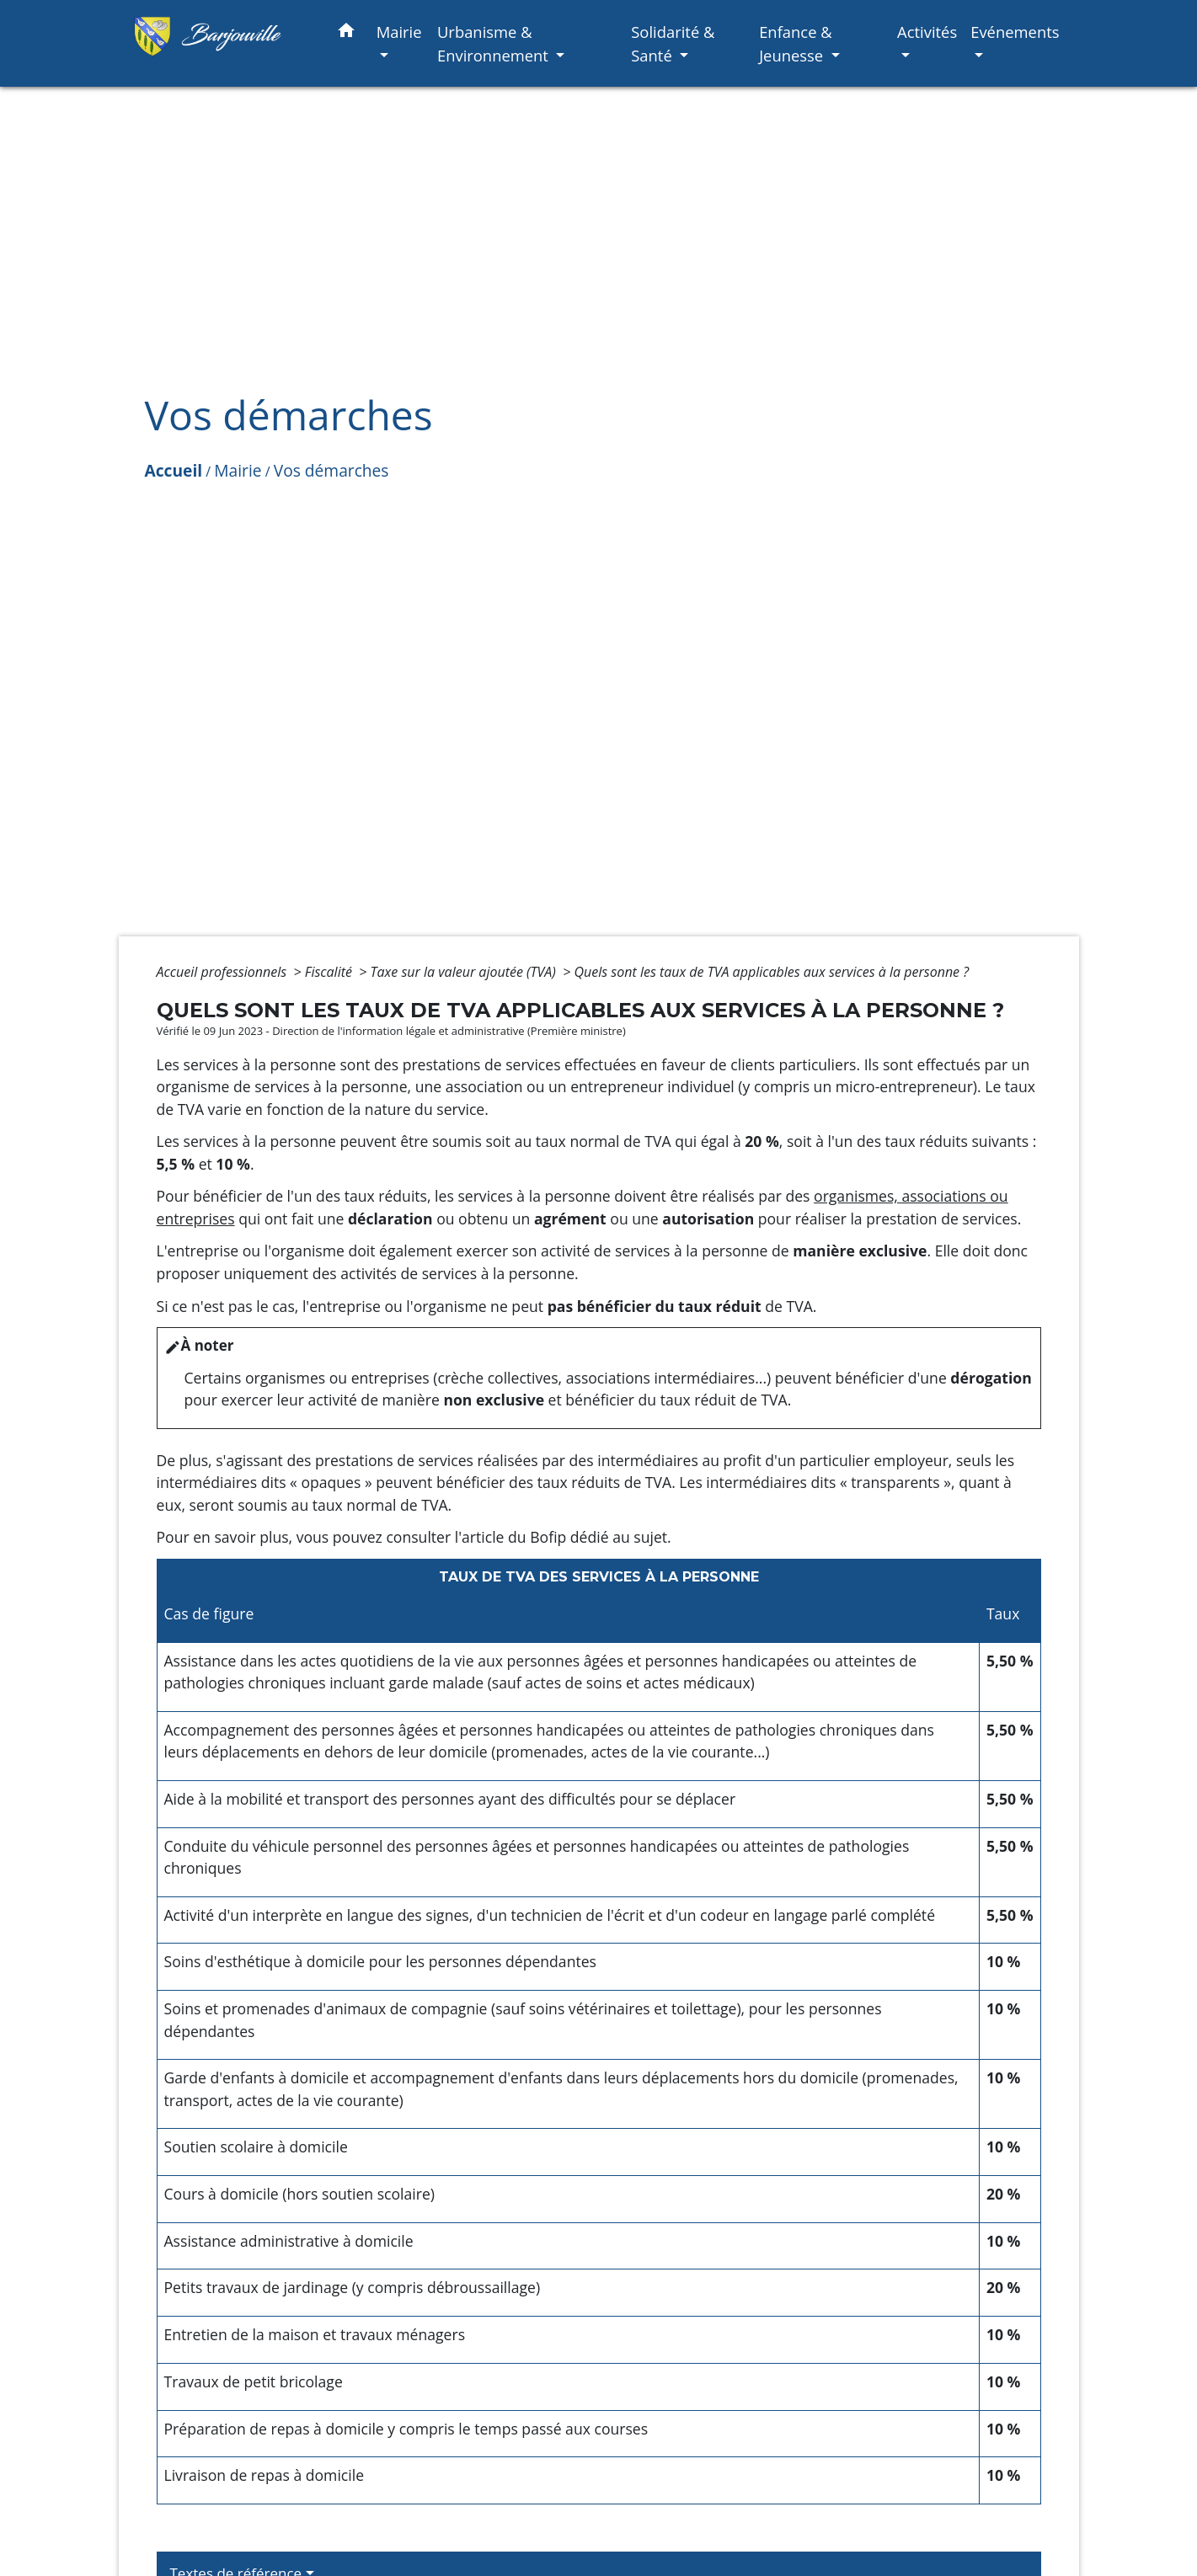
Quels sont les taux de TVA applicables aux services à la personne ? (772, 972)
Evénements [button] (1014, 31)
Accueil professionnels (224, 972)
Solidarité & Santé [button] (672, 43)
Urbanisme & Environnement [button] (495, 43)
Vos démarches (331, 470)
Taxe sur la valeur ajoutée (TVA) (465, 972)
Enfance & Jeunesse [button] (795, 43)
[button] (346, 33)
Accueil (174, 470)
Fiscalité (330, 972)
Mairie (237, 470)
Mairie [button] (399, 31)
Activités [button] (927, 31)
